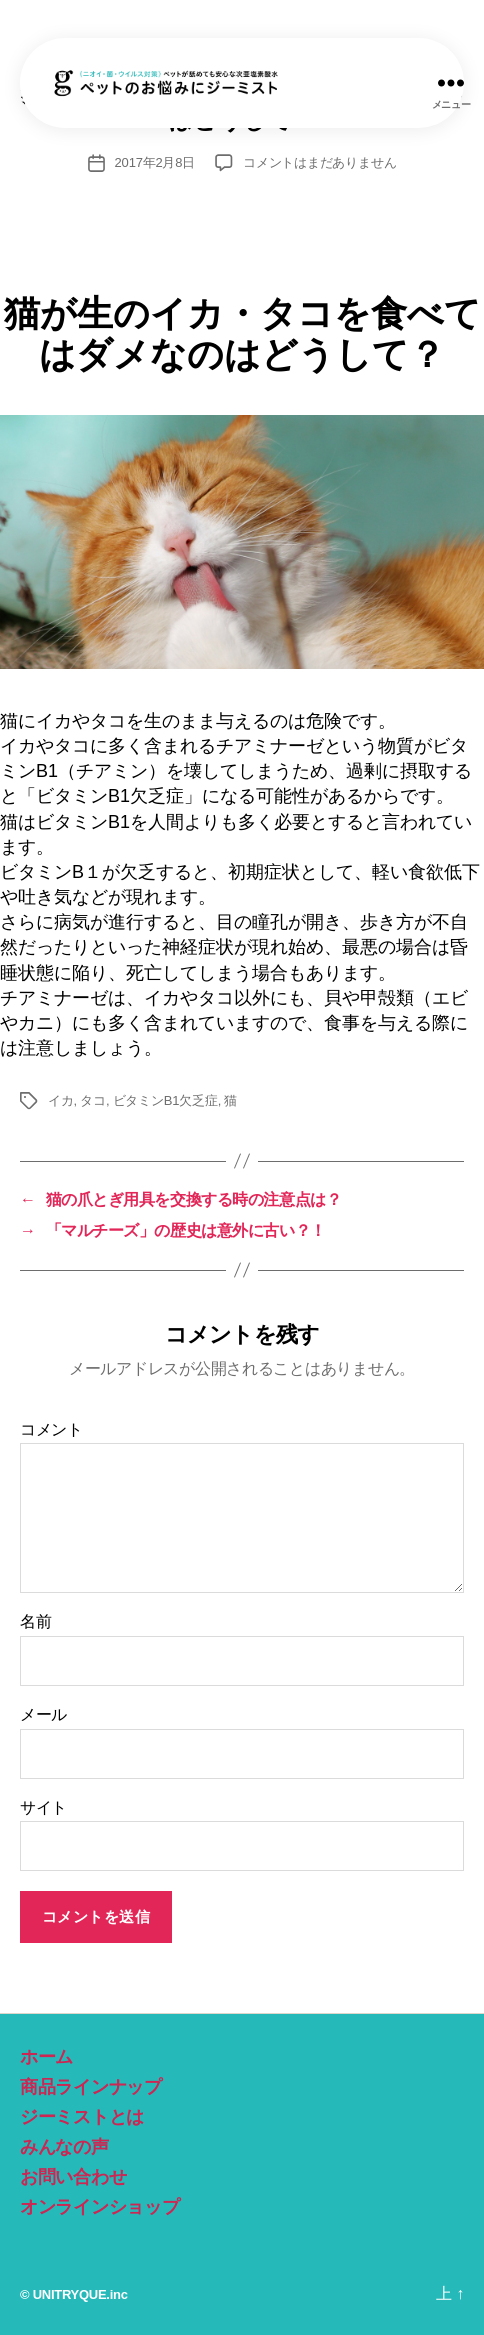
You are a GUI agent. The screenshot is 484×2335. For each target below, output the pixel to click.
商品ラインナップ (91, 2087)
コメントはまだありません (319, 162)
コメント (51, 1429)
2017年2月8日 (155, 162)
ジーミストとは (82, 2117)
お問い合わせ (73, 2177)
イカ (61, 1100)
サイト (43, 1807)
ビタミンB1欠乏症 (165, 1100)
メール (43, 1714)
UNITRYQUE (70, 2294)
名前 (35, 1621)
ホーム (46, 2057)
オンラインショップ (100, 2207)
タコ (93, 1100)
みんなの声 (64, 2147)
